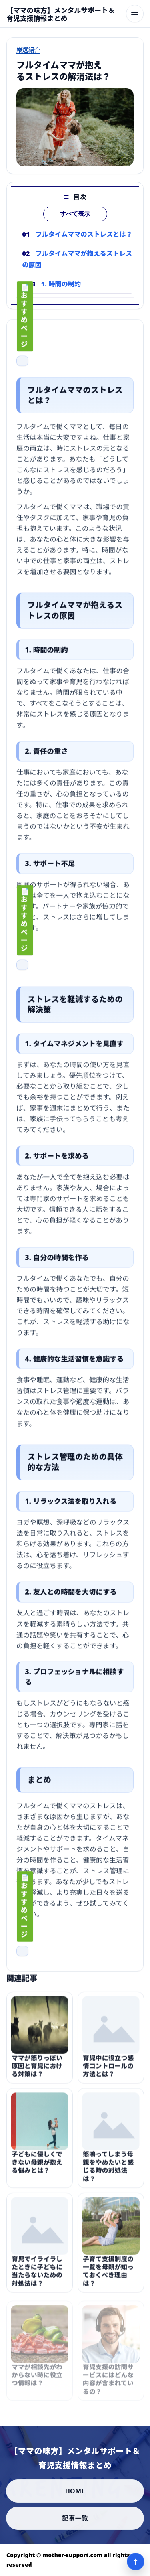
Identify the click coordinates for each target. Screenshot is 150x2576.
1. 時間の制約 (61, 284)
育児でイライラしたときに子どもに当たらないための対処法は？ (37, 2274)
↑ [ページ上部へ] (135, 2561)
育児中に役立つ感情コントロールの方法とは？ (108, 2068)
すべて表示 (75, 214)
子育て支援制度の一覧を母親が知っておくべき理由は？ (108, 2274)
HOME (75, 2491)
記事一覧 (75, 2518)
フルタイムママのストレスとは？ (84, 234)
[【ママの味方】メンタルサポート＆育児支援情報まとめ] (63, 14)
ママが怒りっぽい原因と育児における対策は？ (37, 2068)
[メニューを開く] (135, 13)
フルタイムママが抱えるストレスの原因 (77, 259)
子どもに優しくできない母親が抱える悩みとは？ (37, 2165)
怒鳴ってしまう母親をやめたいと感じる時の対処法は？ (108, 2169)
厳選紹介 (28, 50)
